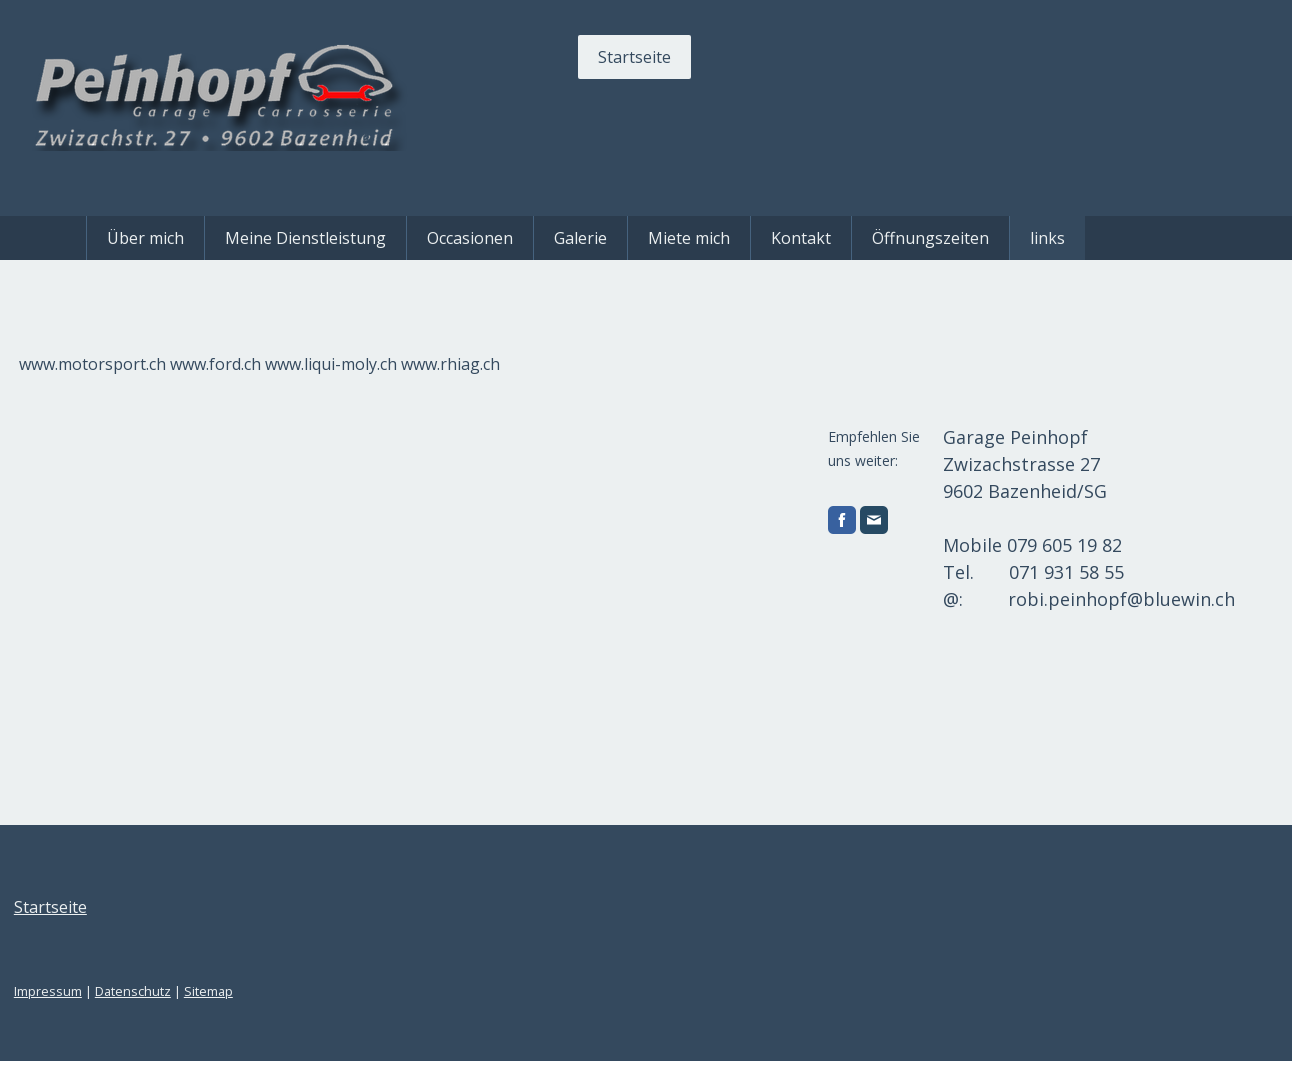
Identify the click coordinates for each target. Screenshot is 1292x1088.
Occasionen (470, 238)
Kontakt (801, 238)
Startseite (552, 57)
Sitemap (290, 1018)
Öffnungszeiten (930, 238)
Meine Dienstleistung (305, 238)
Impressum (130, 1018)
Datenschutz (215, 1018)
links (1047, 238)
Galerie (580, 238)
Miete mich (689, 238)
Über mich (145, 238)
